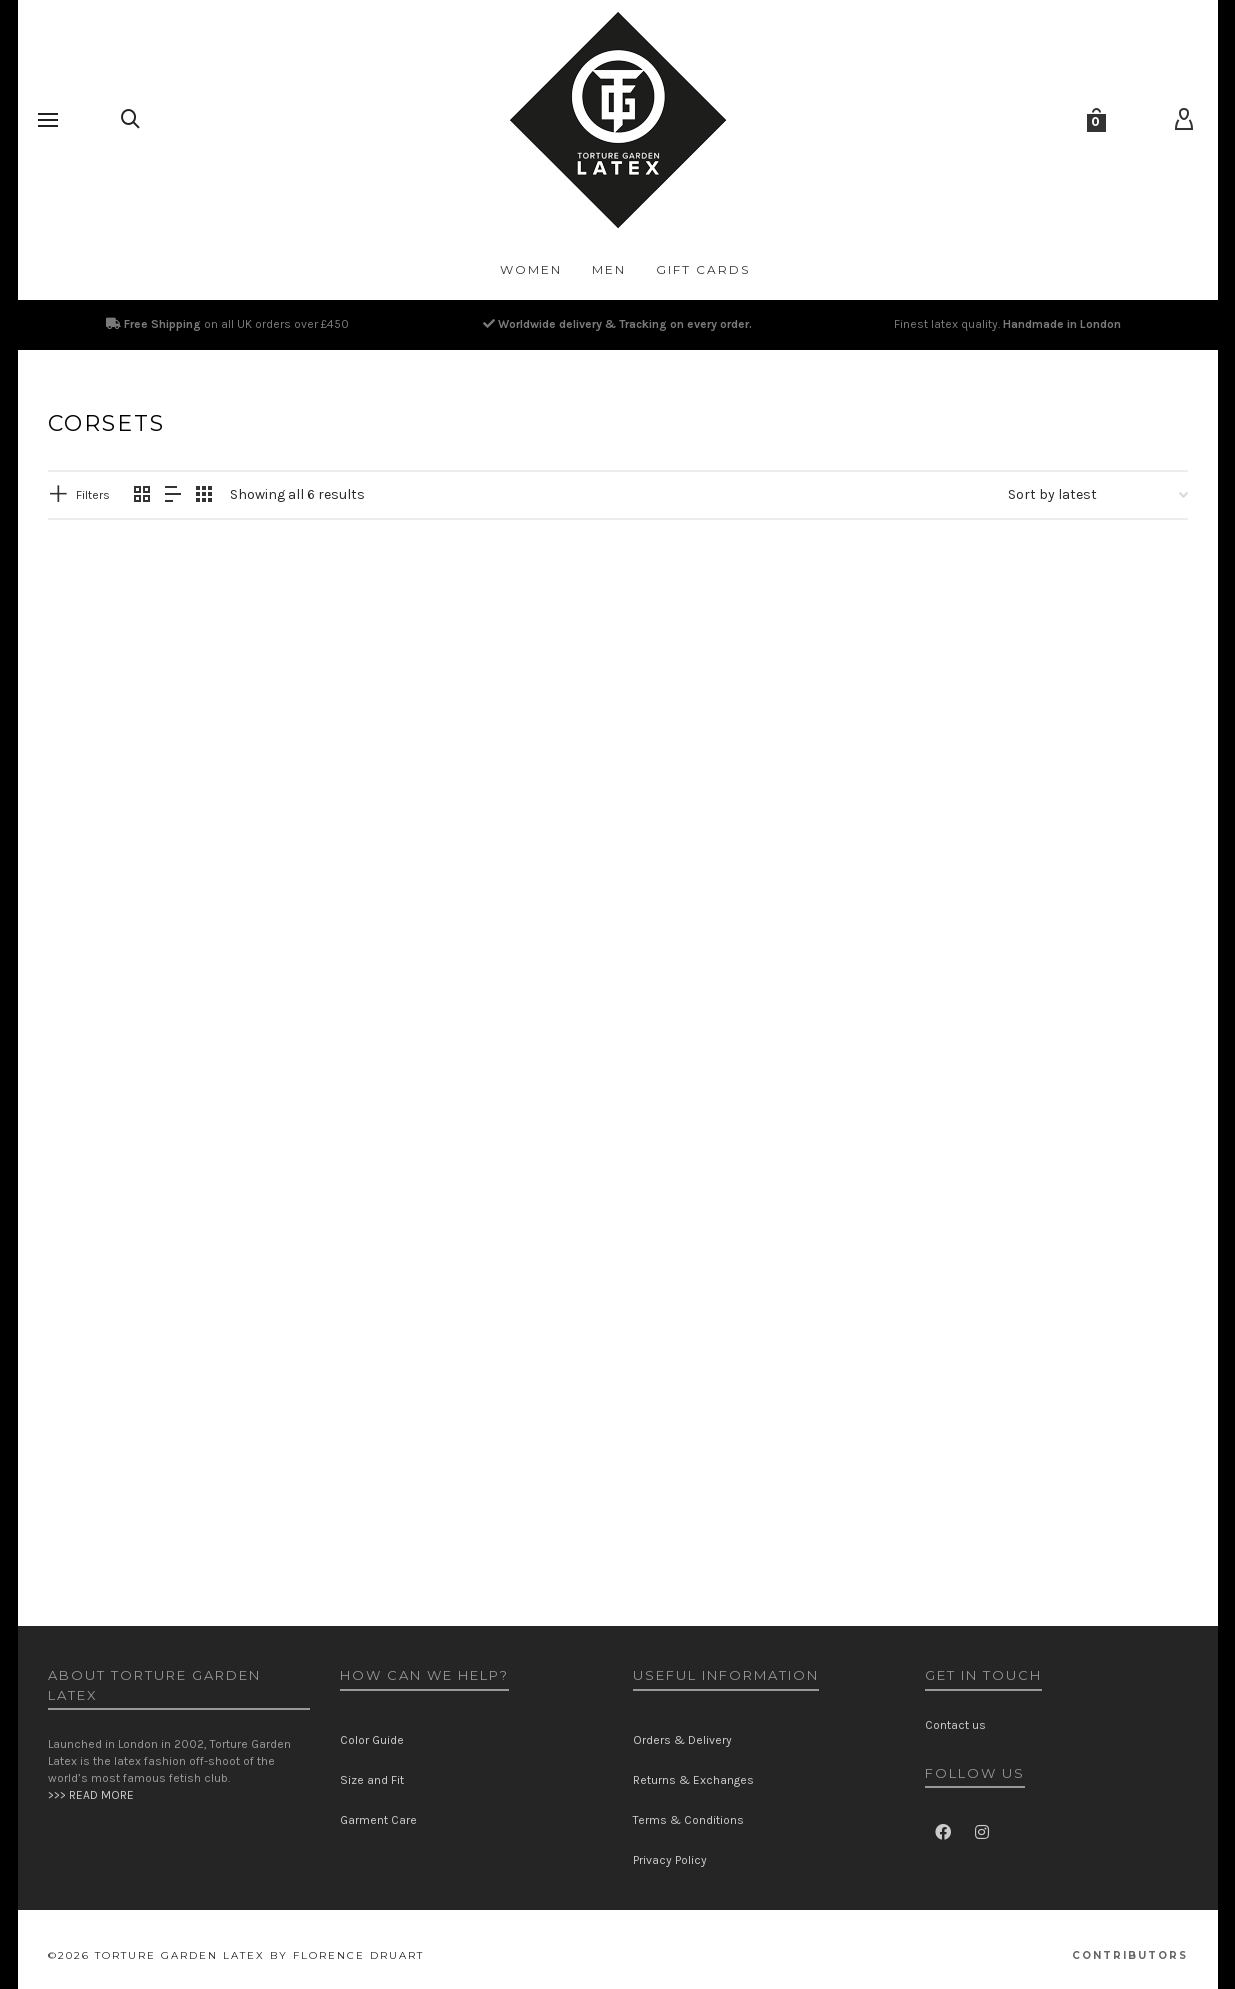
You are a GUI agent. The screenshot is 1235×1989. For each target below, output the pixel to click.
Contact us (955, 1725)
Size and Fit (372, 1780)
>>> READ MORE (91, 1795)
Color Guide (372, 1740)
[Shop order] (1098, 495)
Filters (93, 495)
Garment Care (378, 1820)
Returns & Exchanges (693, 1780)
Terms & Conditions (688, 1820)
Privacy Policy (670, 1860)
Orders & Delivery (682, 1740)
